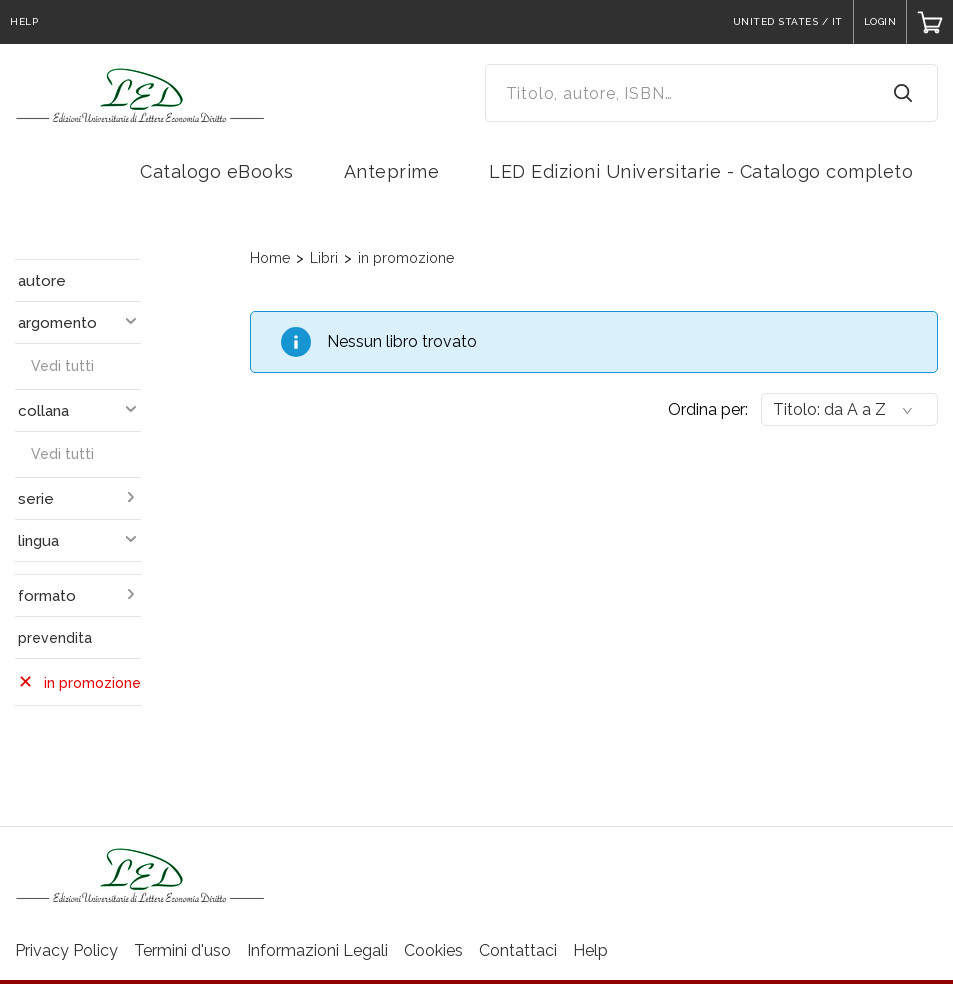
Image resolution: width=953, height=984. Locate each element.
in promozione (406, 258)
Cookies (433, 950)
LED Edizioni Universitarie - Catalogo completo (701, 171)
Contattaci (518, 950)
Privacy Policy (66, 950)
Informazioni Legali (317, 950)
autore (42, 281)
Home (270, 258)
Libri (324, 258)
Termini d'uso (182, 950)
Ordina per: (708, 409)
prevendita (55, 638)
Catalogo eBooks (217, 171)
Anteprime (392, 171)
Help (590, 950)
